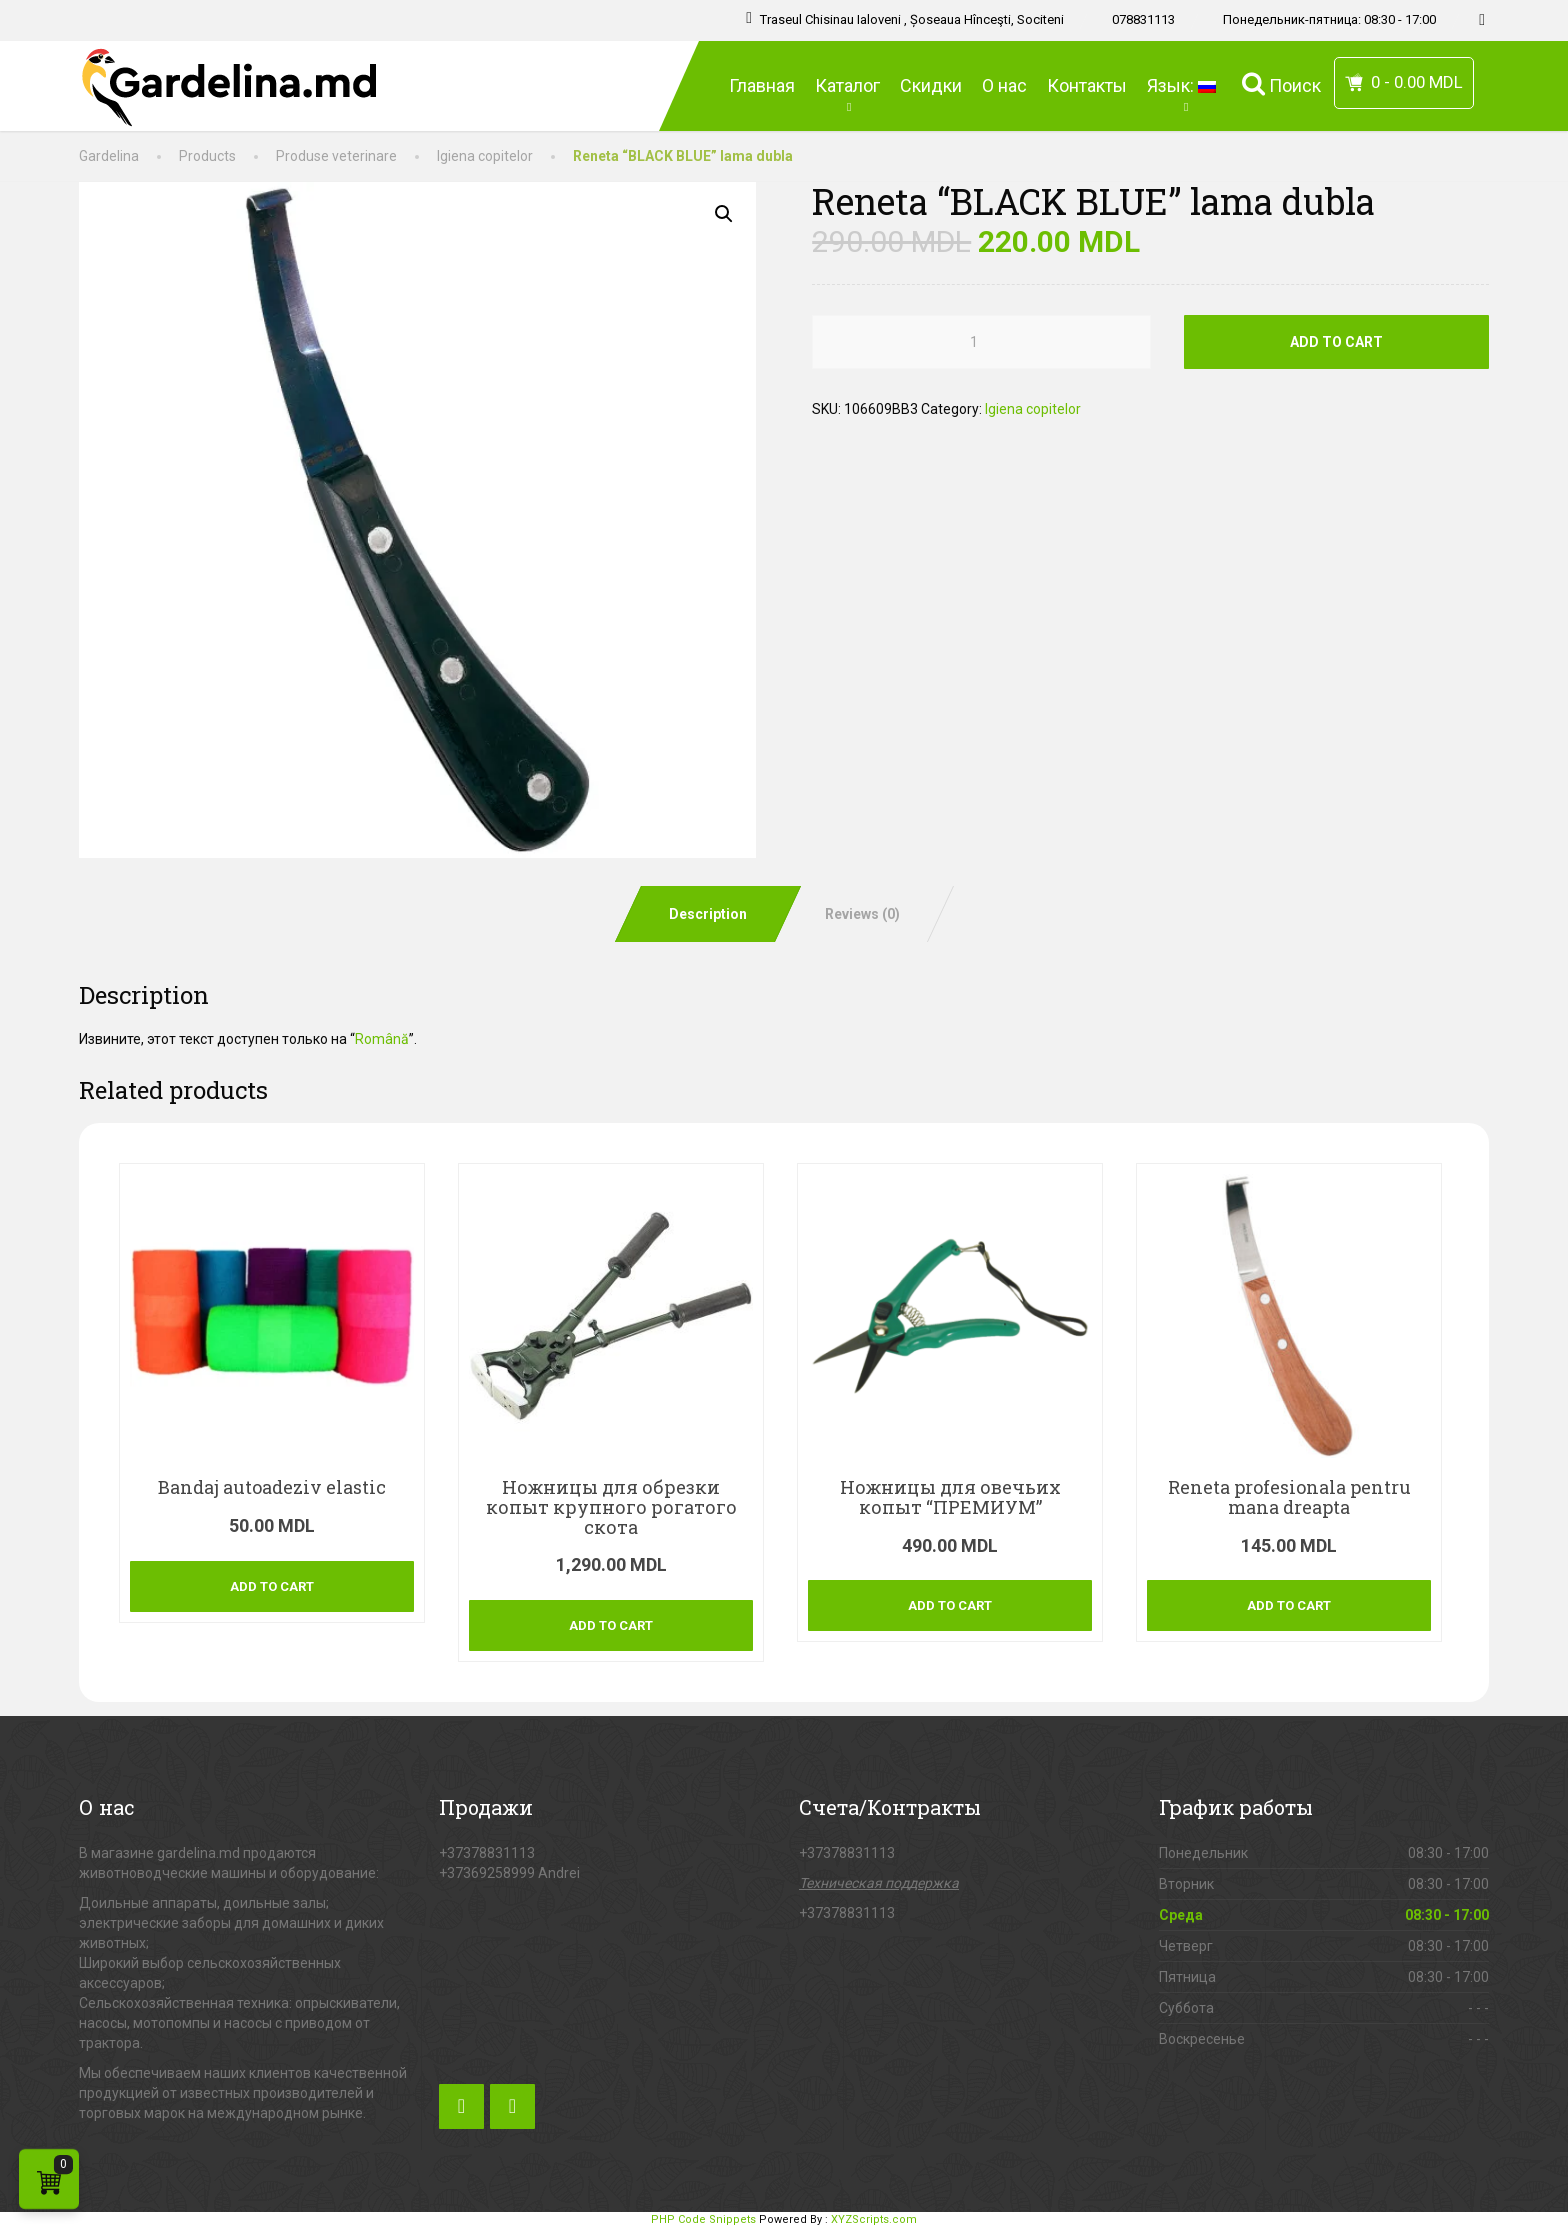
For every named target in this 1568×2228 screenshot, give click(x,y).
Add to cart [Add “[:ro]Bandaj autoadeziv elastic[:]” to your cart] (272, 1586)
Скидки (931, 85)
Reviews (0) (862, 914)
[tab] (707, 914)
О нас (1004, 85)
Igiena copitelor (1033, 409)
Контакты (1087, 85)
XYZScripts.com (874, 2219)
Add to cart (1336, 342)
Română (382, 1039)
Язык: (1184, 94)
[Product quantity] (981, 342)
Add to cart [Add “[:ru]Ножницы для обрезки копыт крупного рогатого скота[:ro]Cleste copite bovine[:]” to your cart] (611, 1625)
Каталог (847, 94)
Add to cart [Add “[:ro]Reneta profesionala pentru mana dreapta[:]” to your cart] (1289, 1605)
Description (708, 914)
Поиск (1281, 83)
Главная (762, 85)
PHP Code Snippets (703, 2219)
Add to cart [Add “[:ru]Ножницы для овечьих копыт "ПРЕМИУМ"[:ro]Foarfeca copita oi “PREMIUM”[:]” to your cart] (950, 1605)
